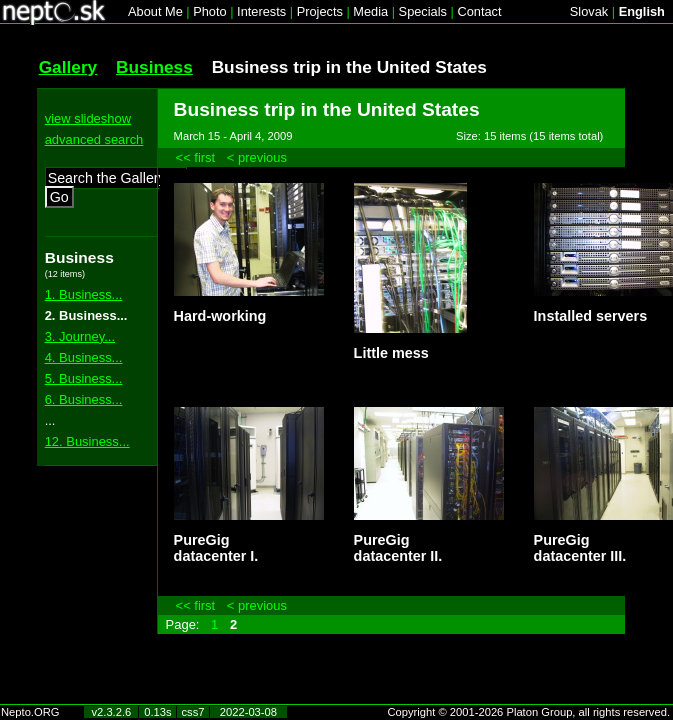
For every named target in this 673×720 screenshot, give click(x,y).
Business (154, 67)
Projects (320, 11)
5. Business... (84, 378)
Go (59, 197)
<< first (196, 157)
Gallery (68, 67)
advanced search (94, 139)
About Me (155, 11)
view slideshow (88, 118)
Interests (261, 11)
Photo (209, 11)
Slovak (589, 11)
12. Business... (87, 441)
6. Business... (84, 399)
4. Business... (84, 357)
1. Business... (84, 294)
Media (370, 11)
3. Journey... (80, 336)
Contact (479, 11)
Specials (423, 11)
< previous (257, 157)
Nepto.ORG (30, 712)
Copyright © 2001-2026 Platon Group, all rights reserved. (529, 712)
